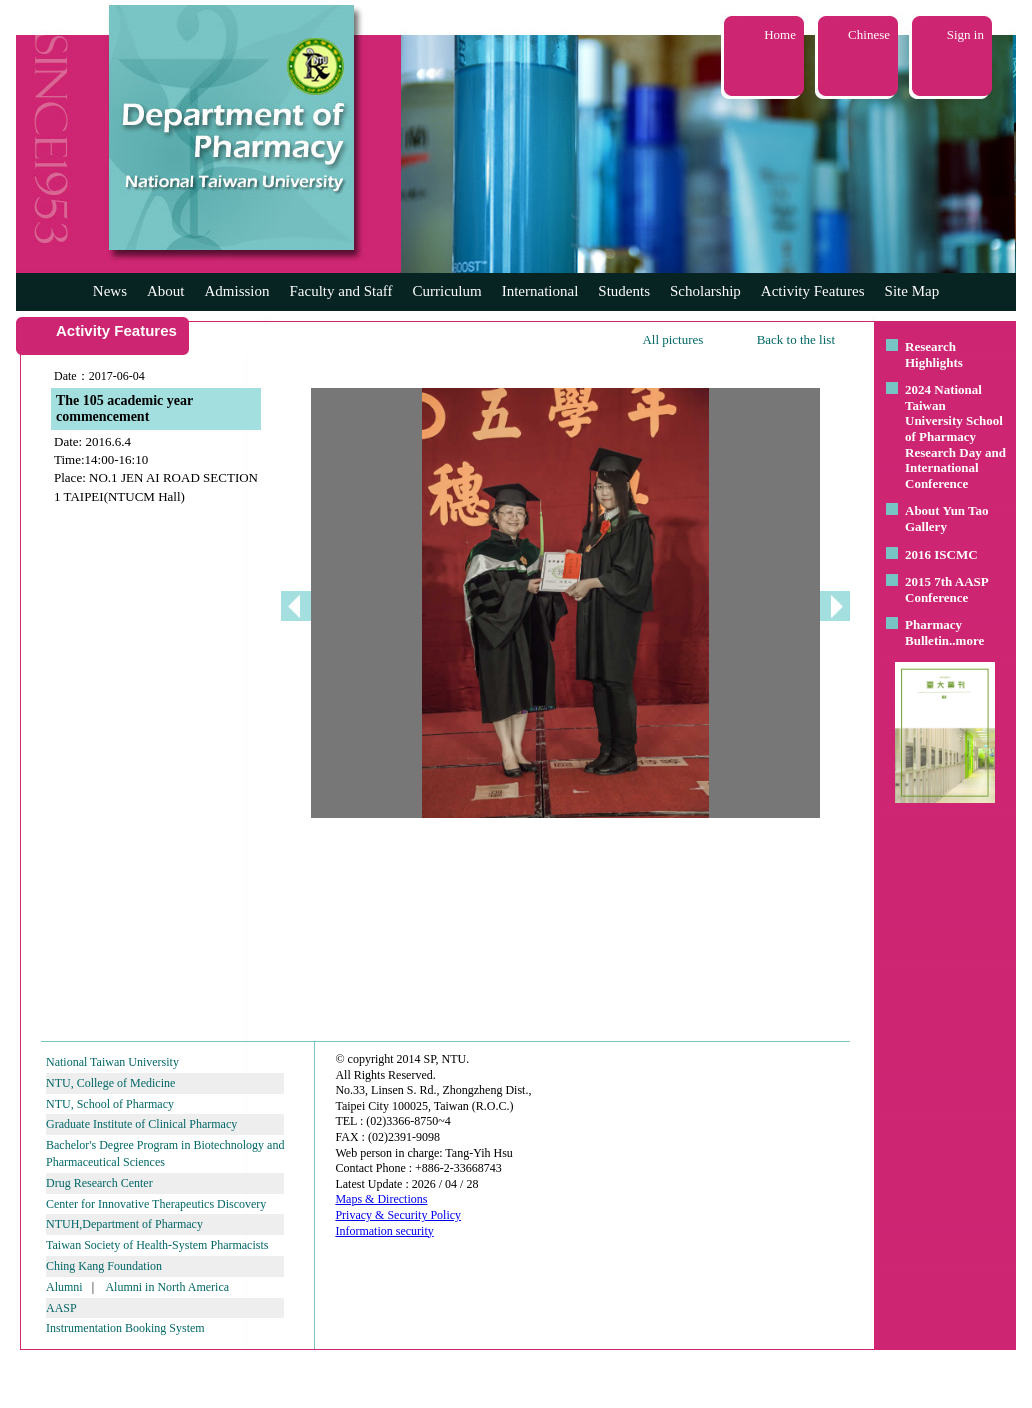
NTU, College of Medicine (110, 1083)
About (166, 291)
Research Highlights (934, 354)
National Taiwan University (112, 1062)
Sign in (965, 34)
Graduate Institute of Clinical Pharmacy (141, 1124)
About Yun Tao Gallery (947, 518)
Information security (384, 1231)
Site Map (912, 291)
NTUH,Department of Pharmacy (124, 1224)
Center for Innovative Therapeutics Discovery (156, 1204)
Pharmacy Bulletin (933, 632)
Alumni (64, 1287)
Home (780, 34)
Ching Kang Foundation (104, 1266)
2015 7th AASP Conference (946, 589)
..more (966, 640)
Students (624, 291)
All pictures (672, 339)
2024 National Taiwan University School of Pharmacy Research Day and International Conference (955, 436)
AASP (61, 1308)
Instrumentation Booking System (125, 1328)
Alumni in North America (167, 1287)
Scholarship (705, 291)
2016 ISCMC (941, 554)
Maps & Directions (381, 1199)
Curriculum (447, 291)
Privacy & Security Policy (398, 1215)
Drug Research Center (99, 1183)
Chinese (869, 34)
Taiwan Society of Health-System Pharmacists (157, 1245)
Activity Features (813, 291)
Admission (236, 291)
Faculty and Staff (341, 291)
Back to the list (796, 339)
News (110, 291)
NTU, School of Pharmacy (110, 1104)
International (540, 291)
